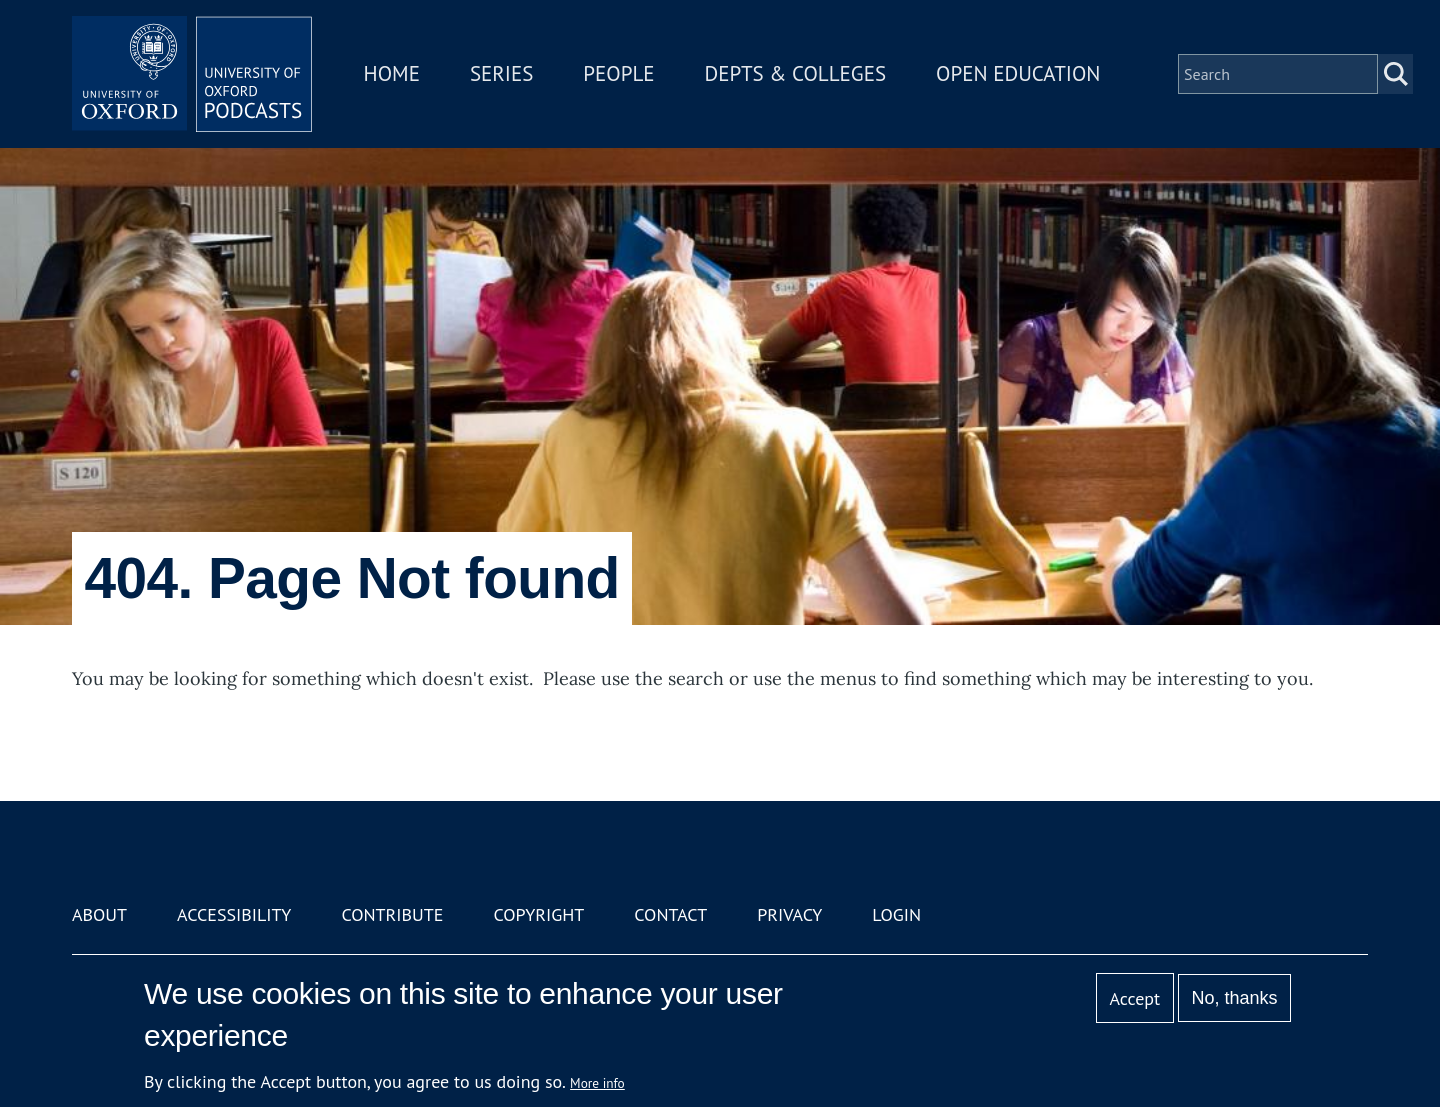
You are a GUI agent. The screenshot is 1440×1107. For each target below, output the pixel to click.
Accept (1134, 998)
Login (896, 914)
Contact (670, 914)
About (99, 914)
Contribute (392, 914)
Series (501, 73)
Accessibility (234, 914)
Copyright (538, 914)
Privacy (789, 914)
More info (597, 1083)
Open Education (1018, 73)
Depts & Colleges (796, 73)
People (618, 73)
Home (392, 73)
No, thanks (1234, 998)
